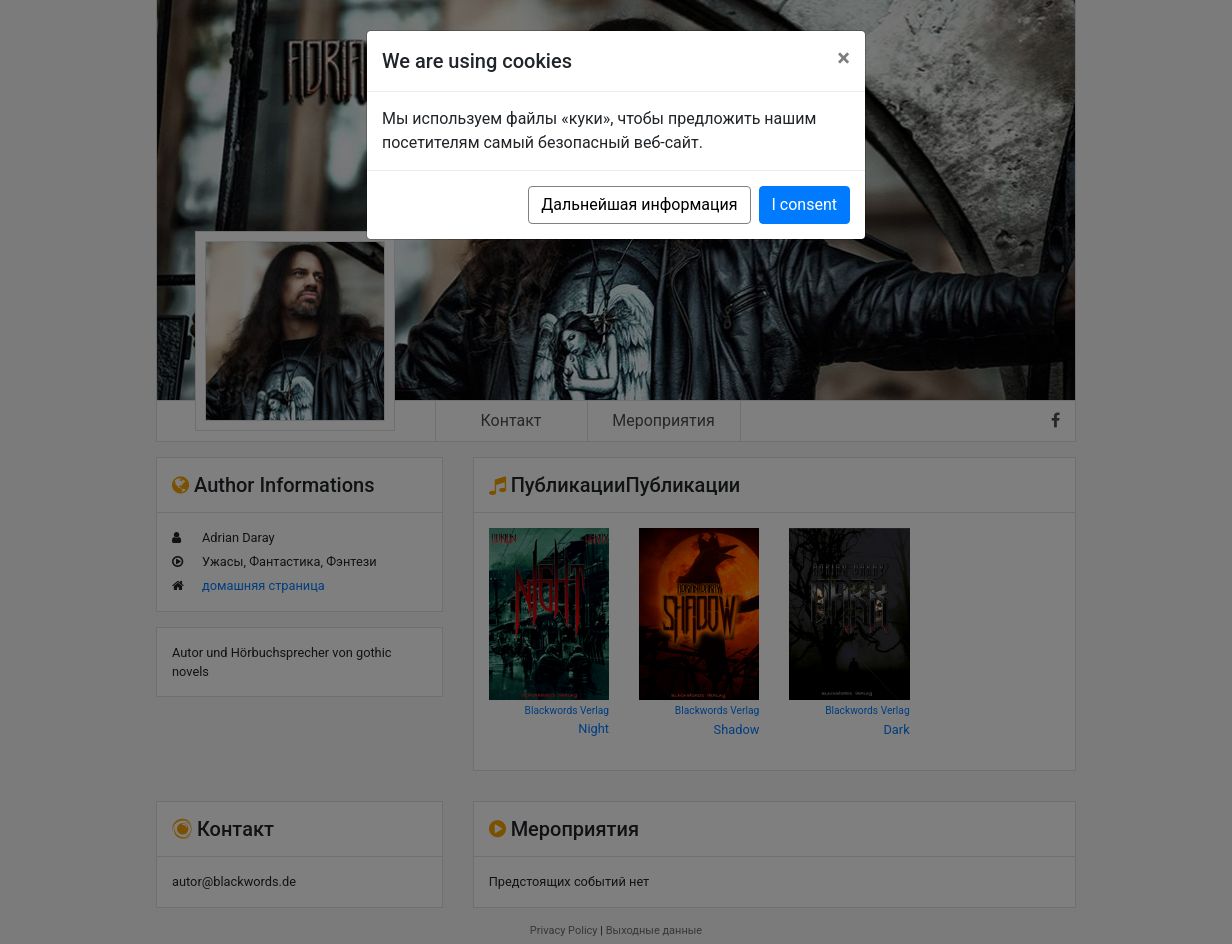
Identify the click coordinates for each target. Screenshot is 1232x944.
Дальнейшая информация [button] (639, 204)
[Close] (843, 58)
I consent (804, 204)
